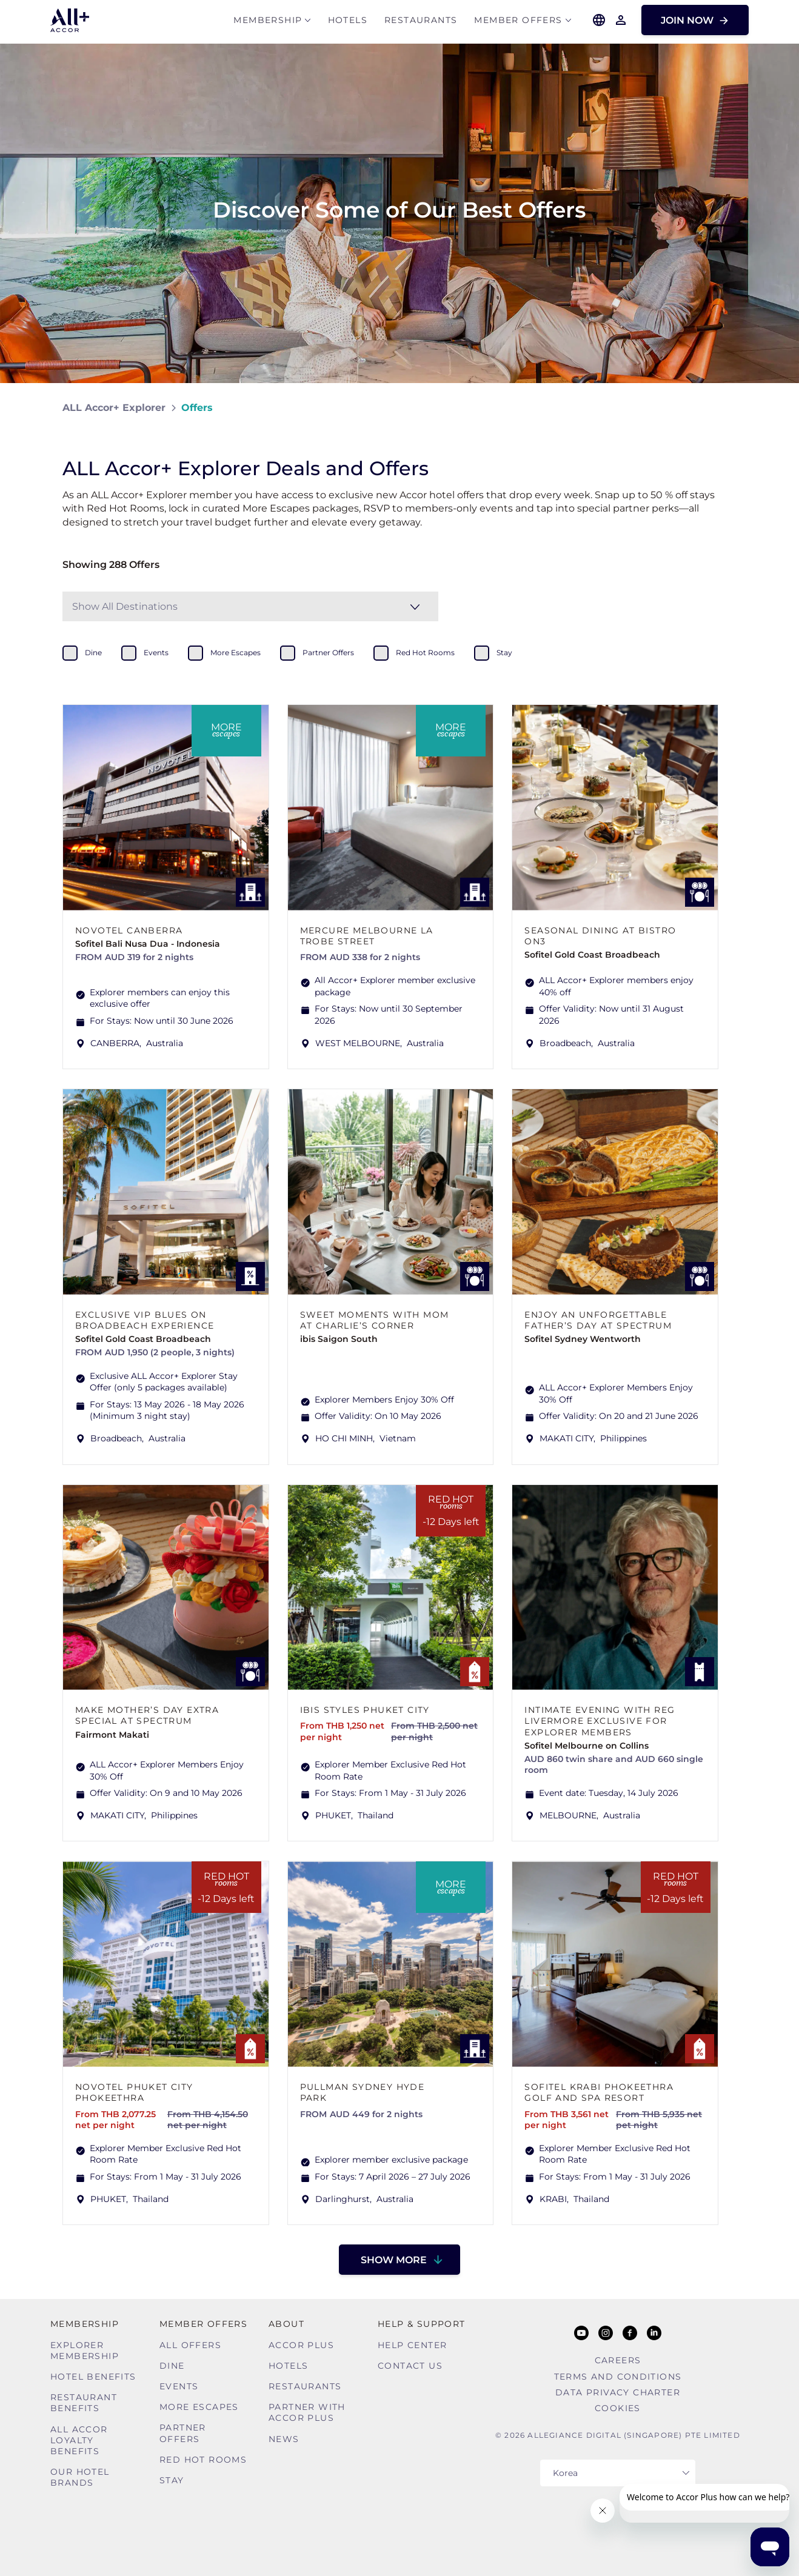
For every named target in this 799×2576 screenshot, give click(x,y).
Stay (171, 2480)
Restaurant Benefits (83, 2403)
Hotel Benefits (93, 2376)
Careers (618, 2360)
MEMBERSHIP (267, 22)
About (286, 2323)
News (284, 2439)
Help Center (412, 2345)
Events (178, 2386)
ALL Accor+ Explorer (113, 407)
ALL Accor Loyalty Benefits (79, 2440)
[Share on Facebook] (724, 407)
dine (93, 652)
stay (504, 652)
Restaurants (420, 22)
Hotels (347, 22)
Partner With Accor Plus (307, 2412)
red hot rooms (425, 652)
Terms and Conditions (618, 2376)
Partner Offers (182, 2433)
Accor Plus (301, 2345)
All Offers (190, 2345)
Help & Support (422, 2323)
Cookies (618, 2408)
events (156, 652)
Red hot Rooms (203, 2459)
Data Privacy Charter (617, 2392)
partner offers (328, 652)
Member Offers (518, 22)
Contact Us (410, 2365)
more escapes (235, 652)
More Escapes (199, 2406)
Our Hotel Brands (80, 2477)
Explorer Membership (84, 2350)
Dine (172, 2365)
